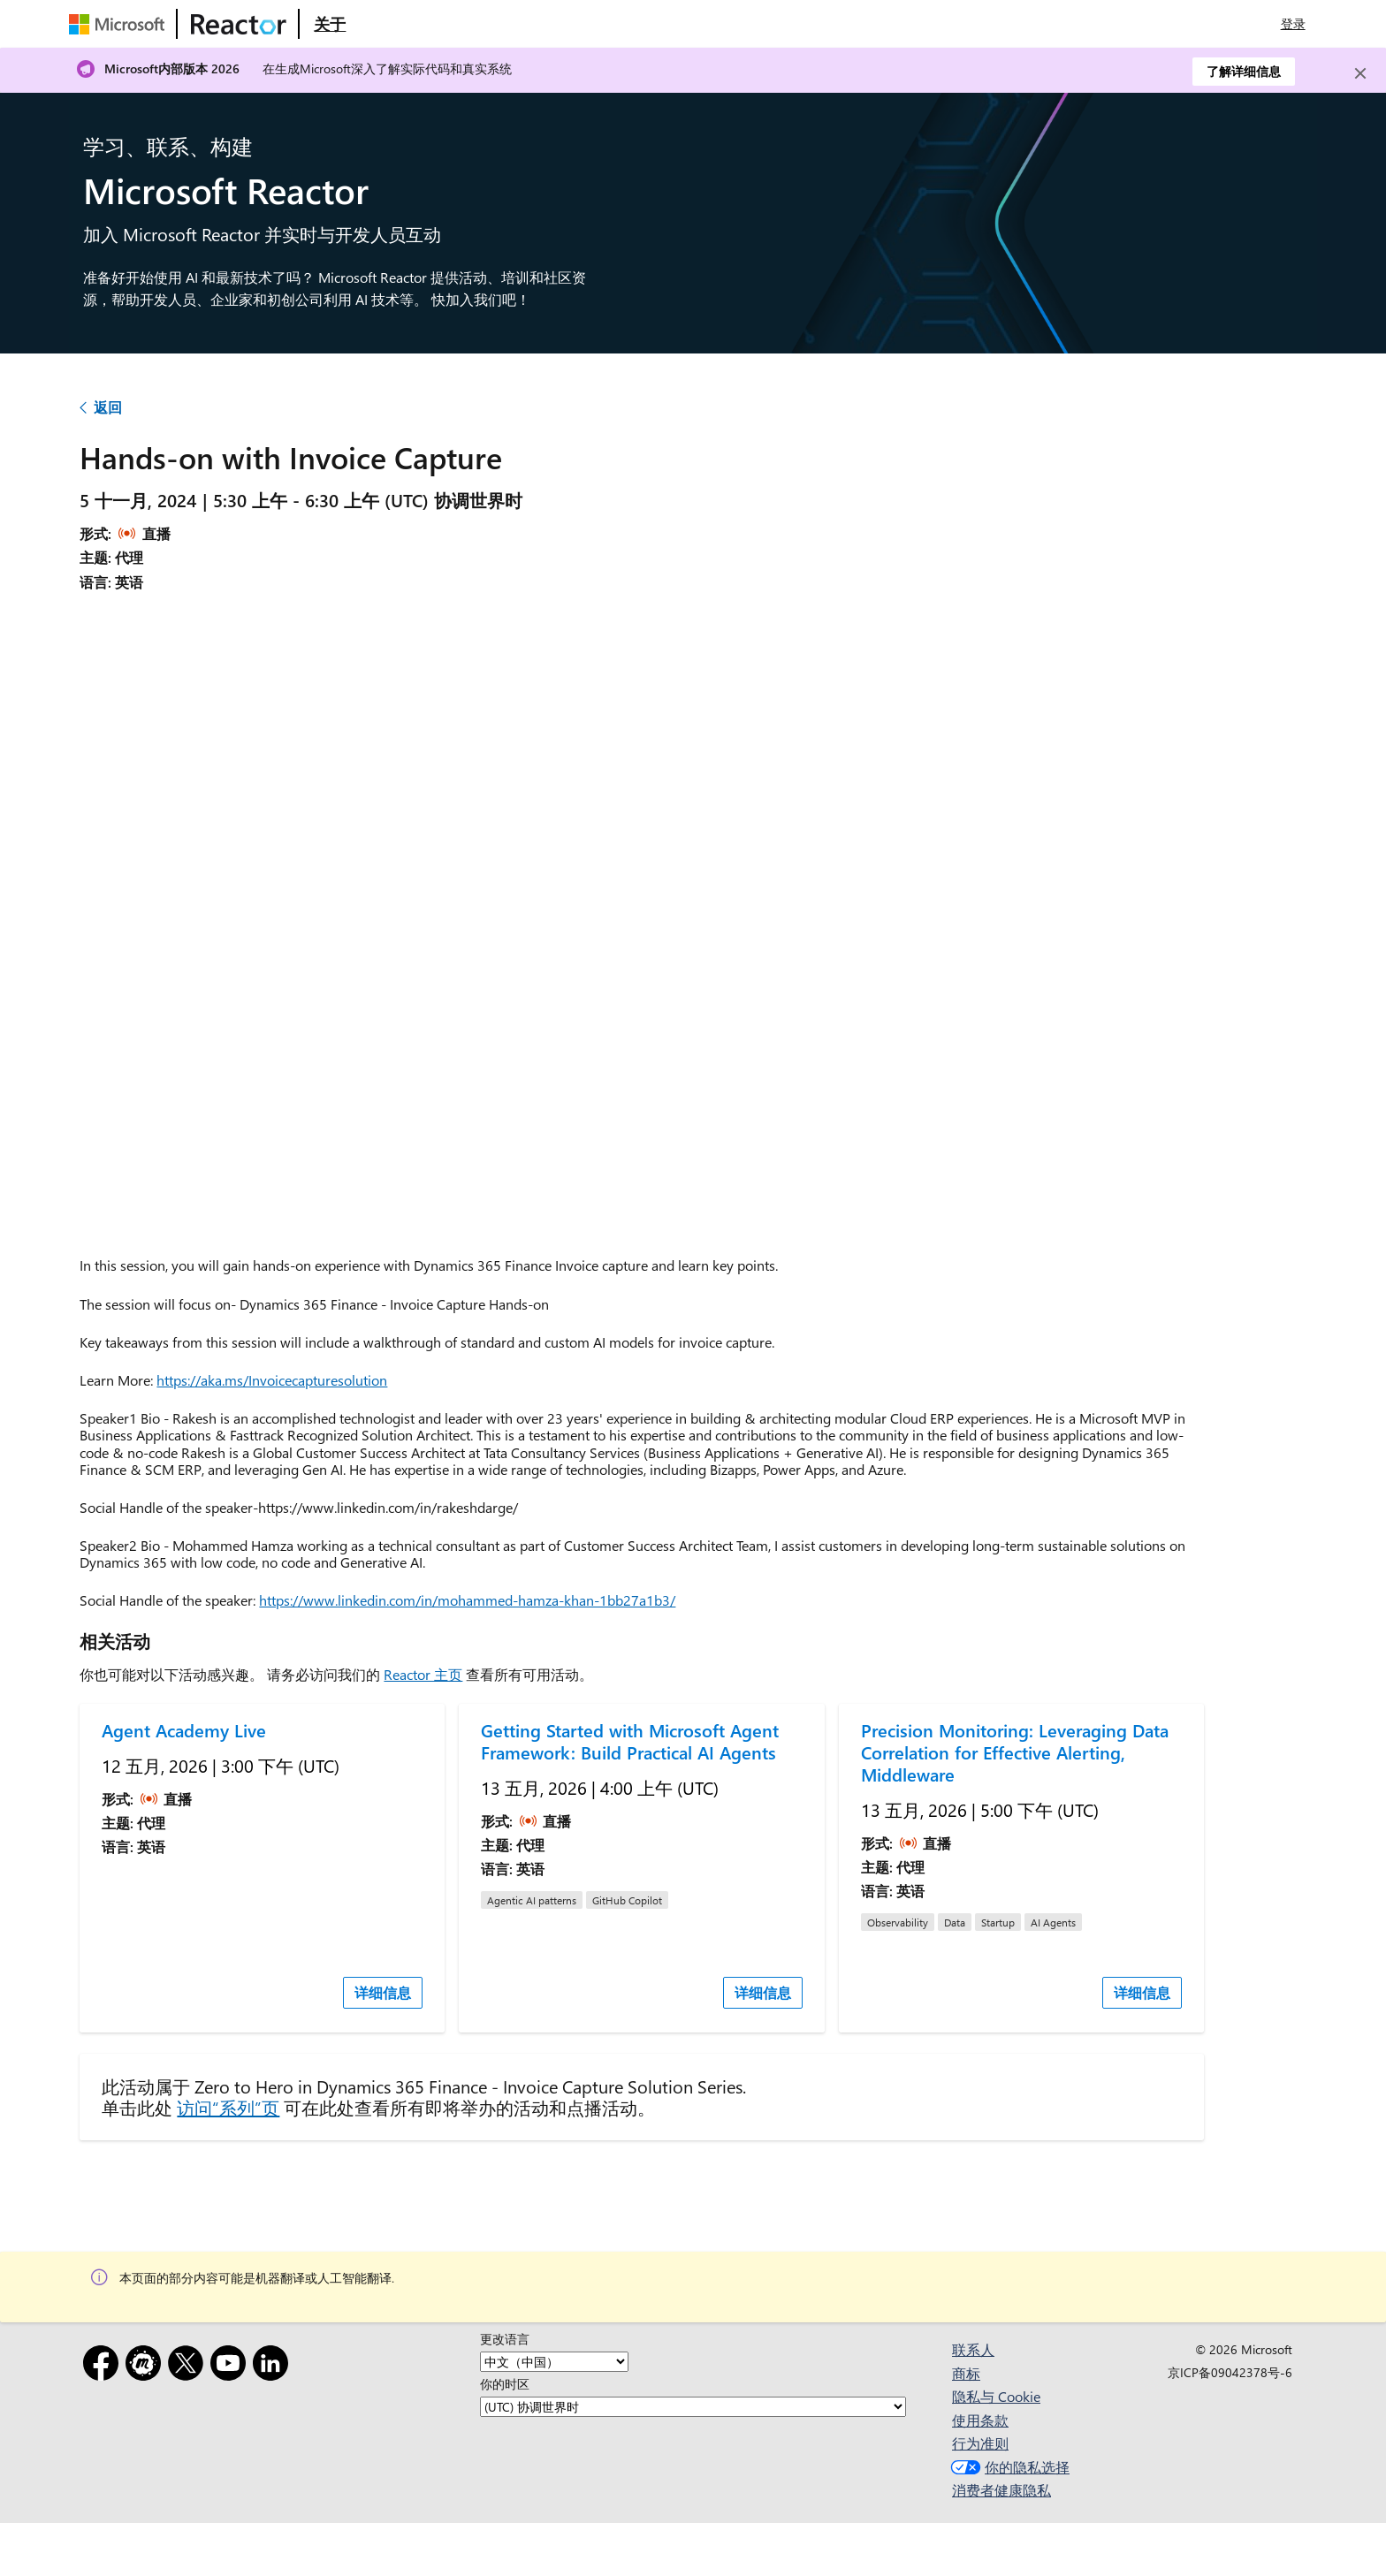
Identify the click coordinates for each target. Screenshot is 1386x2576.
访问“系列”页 (228, 2107)
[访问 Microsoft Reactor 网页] (238, 24)
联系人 (973, 2349)
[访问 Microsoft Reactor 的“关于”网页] (330, 24)
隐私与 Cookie (996, 2396)
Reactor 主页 (423, 1674)
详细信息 (382, 1992)
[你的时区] (693, 2407)
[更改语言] (554, 2362)
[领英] (274, 2366)
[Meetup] (147, 2366)
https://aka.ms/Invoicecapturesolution (271, 1380)
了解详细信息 (1244, 71)
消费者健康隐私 (1001, 2490)
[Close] (1360, 73)
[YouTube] (231, 2366)
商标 (966, 2373)
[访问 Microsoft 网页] (120, 24)
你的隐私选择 (1008, 2467)
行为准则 (980, 2443)
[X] (189, 2366)
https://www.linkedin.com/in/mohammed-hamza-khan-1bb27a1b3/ (467, 1600)
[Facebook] (104, 2366)
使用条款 (980, 2420)
